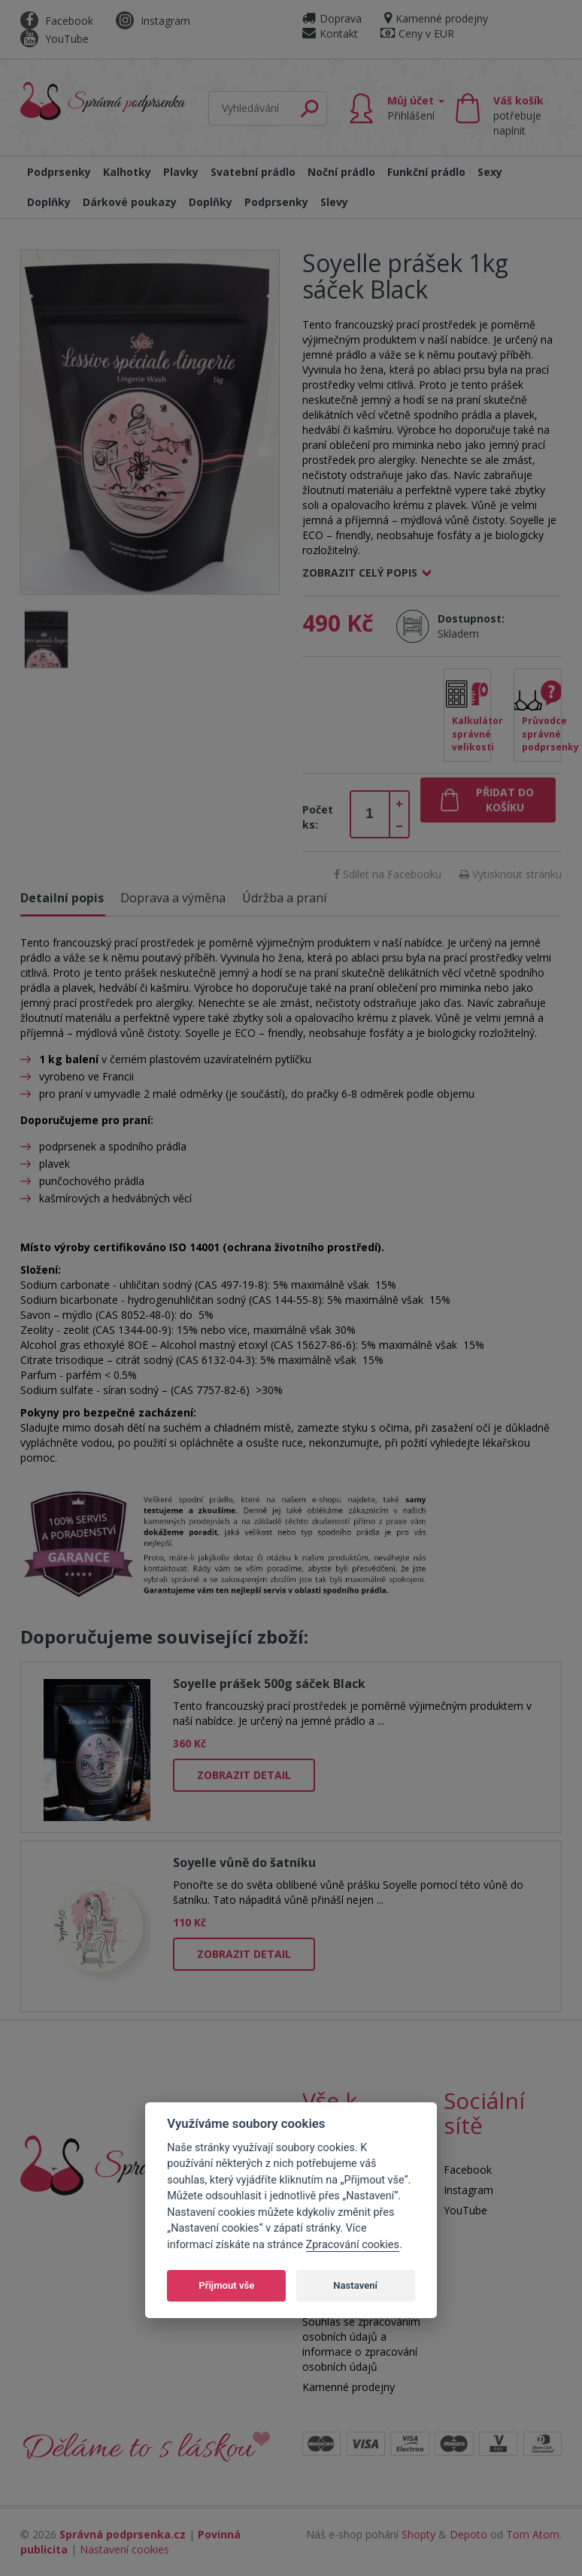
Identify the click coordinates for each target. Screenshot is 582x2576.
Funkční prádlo (426, 172)
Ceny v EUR (417, 33)
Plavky (181, 172)
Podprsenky (59, 172)
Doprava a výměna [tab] (173, 897)
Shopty (418, 2534)
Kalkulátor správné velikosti (472, 733)
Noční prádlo (341, 172)
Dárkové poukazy (130, 202)
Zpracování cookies (352, 2244)
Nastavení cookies (124, 2549)
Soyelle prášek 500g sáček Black (269, 1683)
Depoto (468, 2534)
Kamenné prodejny (436, 18)
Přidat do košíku (505, 799)
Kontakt (330, 33)
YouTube (54, 39)
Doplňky (49, 202)
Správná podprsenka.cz (122, 2534)
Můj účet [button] (415, 108)
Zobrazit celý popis (359, 572)
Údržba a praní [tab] (284, 897)
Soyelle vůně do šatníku (244, 1862)
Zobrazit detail (244, 1775)
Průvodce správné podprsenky (542, 733)
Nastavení (355, 2285)
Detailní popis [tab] (62, 897)
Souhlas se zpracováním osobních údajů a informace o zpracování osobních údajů (361, 2344)
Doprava (332, 18)
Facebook (56, 21)
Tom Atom (532, 2534)
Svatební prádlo (253, 172)
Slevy (334, 202)
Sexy (489, 172)
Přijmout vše (226, 2285)
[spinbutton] (370, 814)
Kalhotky (127, 172)
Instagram (153, 21)
